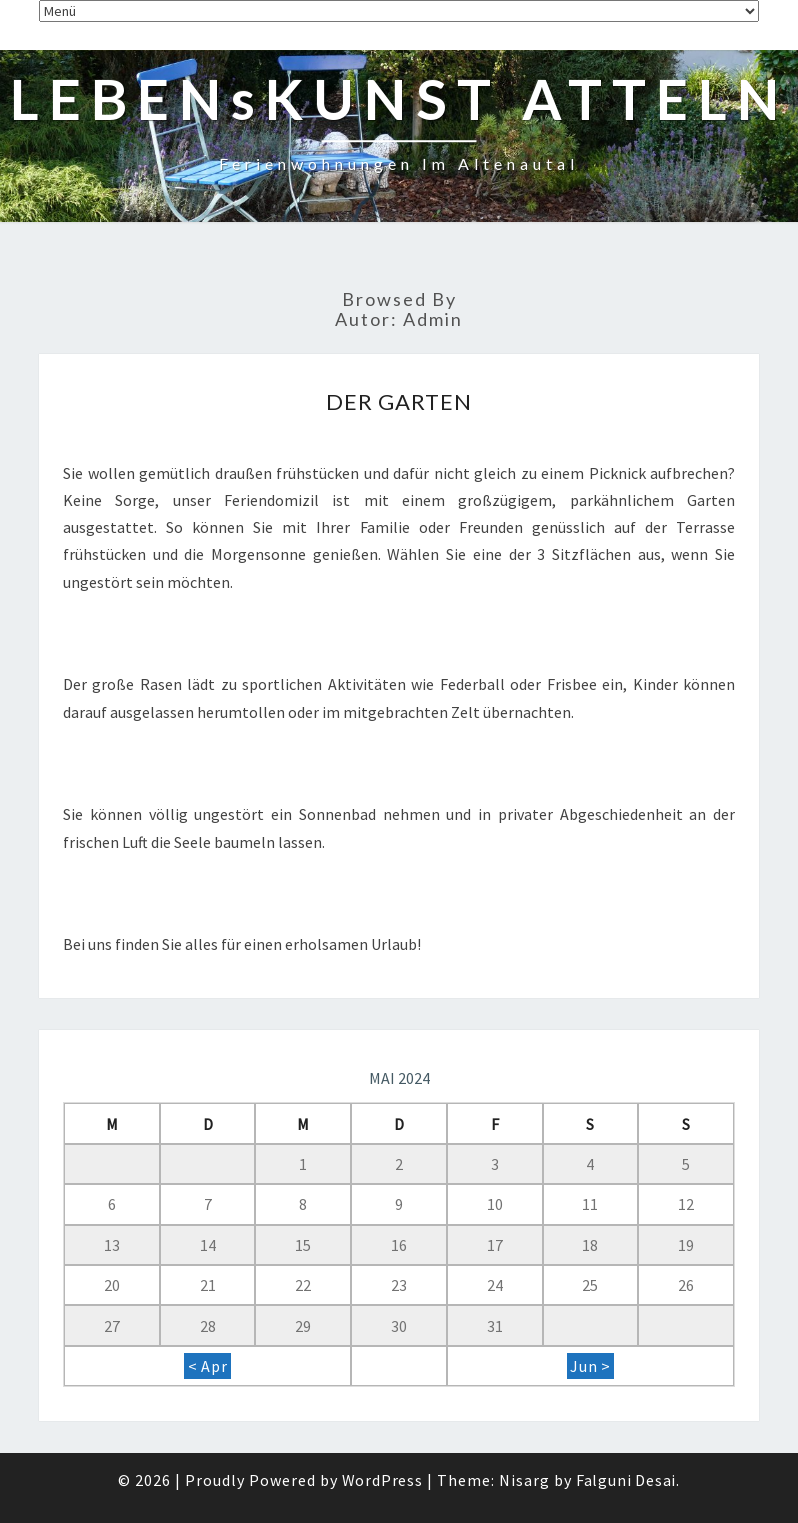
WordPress (382, 1480)
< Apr (208, 1366)
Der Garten (399, 401)
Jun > (590, 1366)
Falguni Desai (626, 1480)
